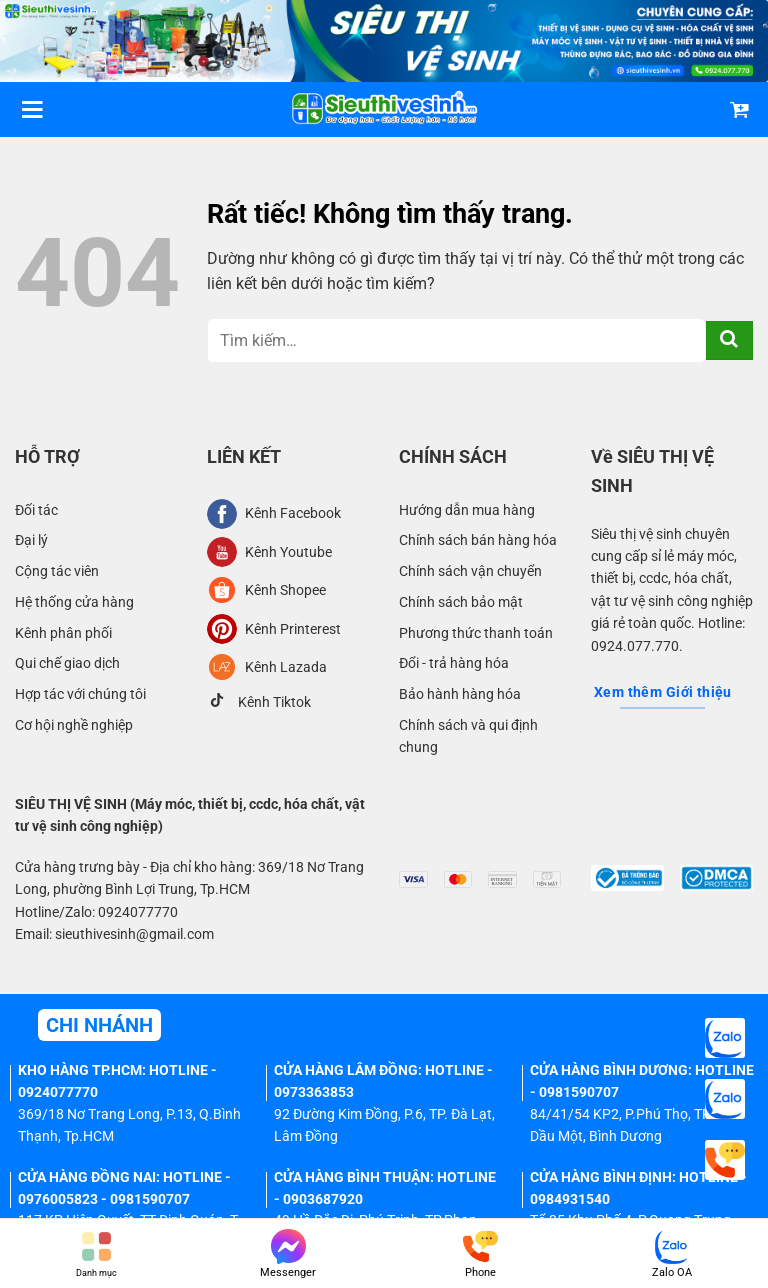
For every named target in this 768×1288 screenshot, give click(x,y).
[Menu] (32, 109)
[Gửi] (729, 340)
